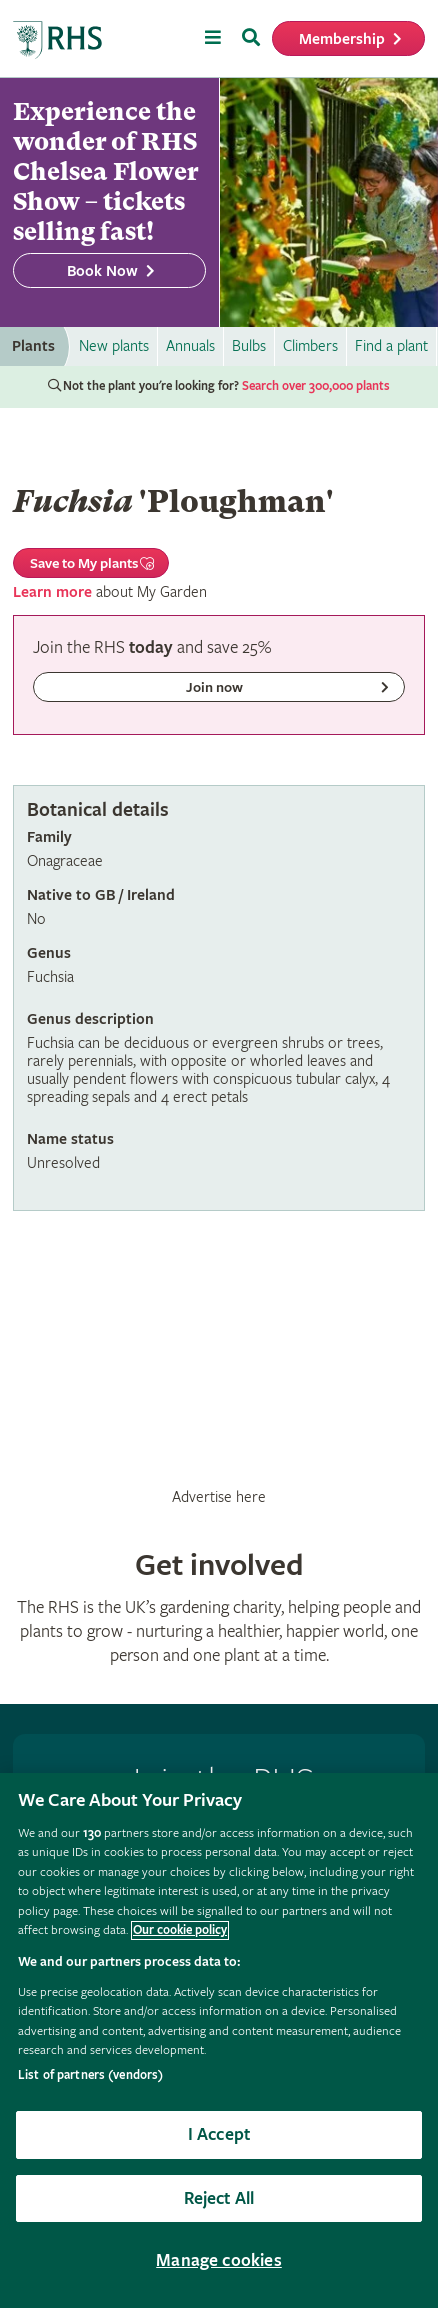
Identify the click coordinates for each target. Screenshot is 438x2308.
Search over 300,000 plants (316, 386)
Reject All (219, 2198)
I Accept (219, 2134)
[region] (219, 2040)
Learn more (52, 592)
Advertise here (219, 1497)
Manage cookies (219, 2260)
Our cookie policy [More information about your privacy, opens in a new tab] (180, 1930)
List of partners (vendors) (90, 2075)
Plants (33, 346)
